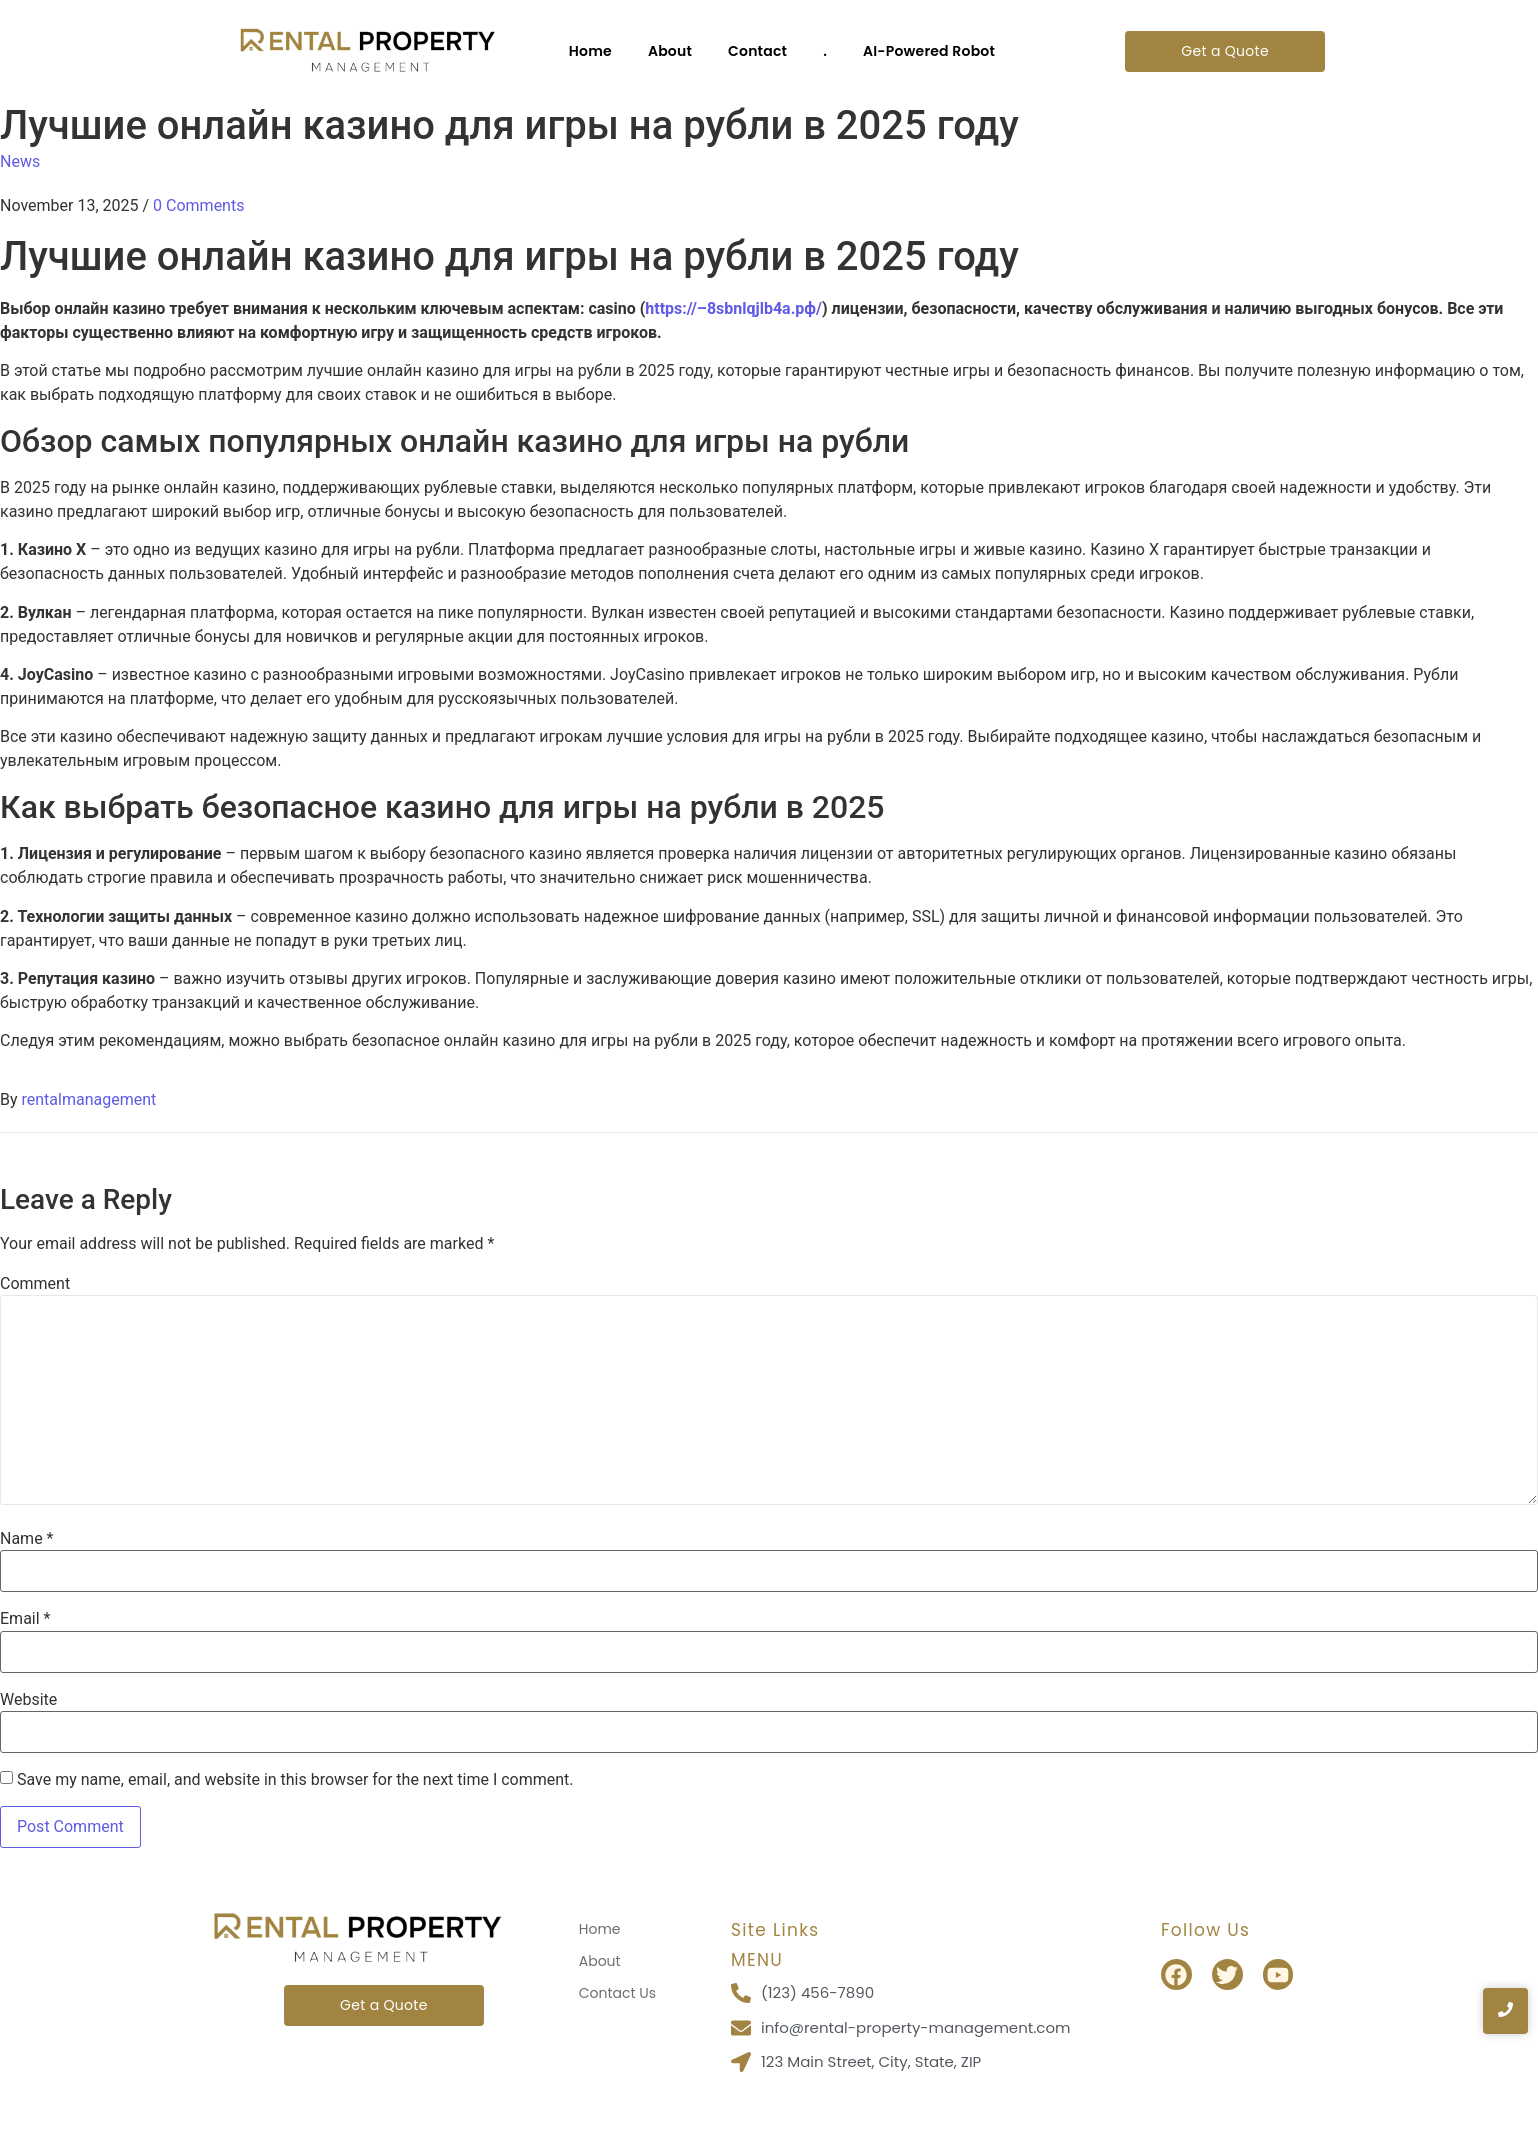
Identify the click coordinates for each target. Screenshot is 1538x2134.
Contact (757, 51)
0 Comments (198, 205)
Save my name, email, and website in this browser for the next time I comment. (295, 1780)
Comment (35, 1284)
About (670, 51)
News (20, 161)
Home (590, 51)
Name (27, 1539)
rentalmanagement (89, 1099)
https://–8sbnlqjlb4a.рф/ (733, 308)
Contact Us (617, 1993)
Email (25, 1619)
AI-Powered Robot (929, 51)
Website (28, 1700)
